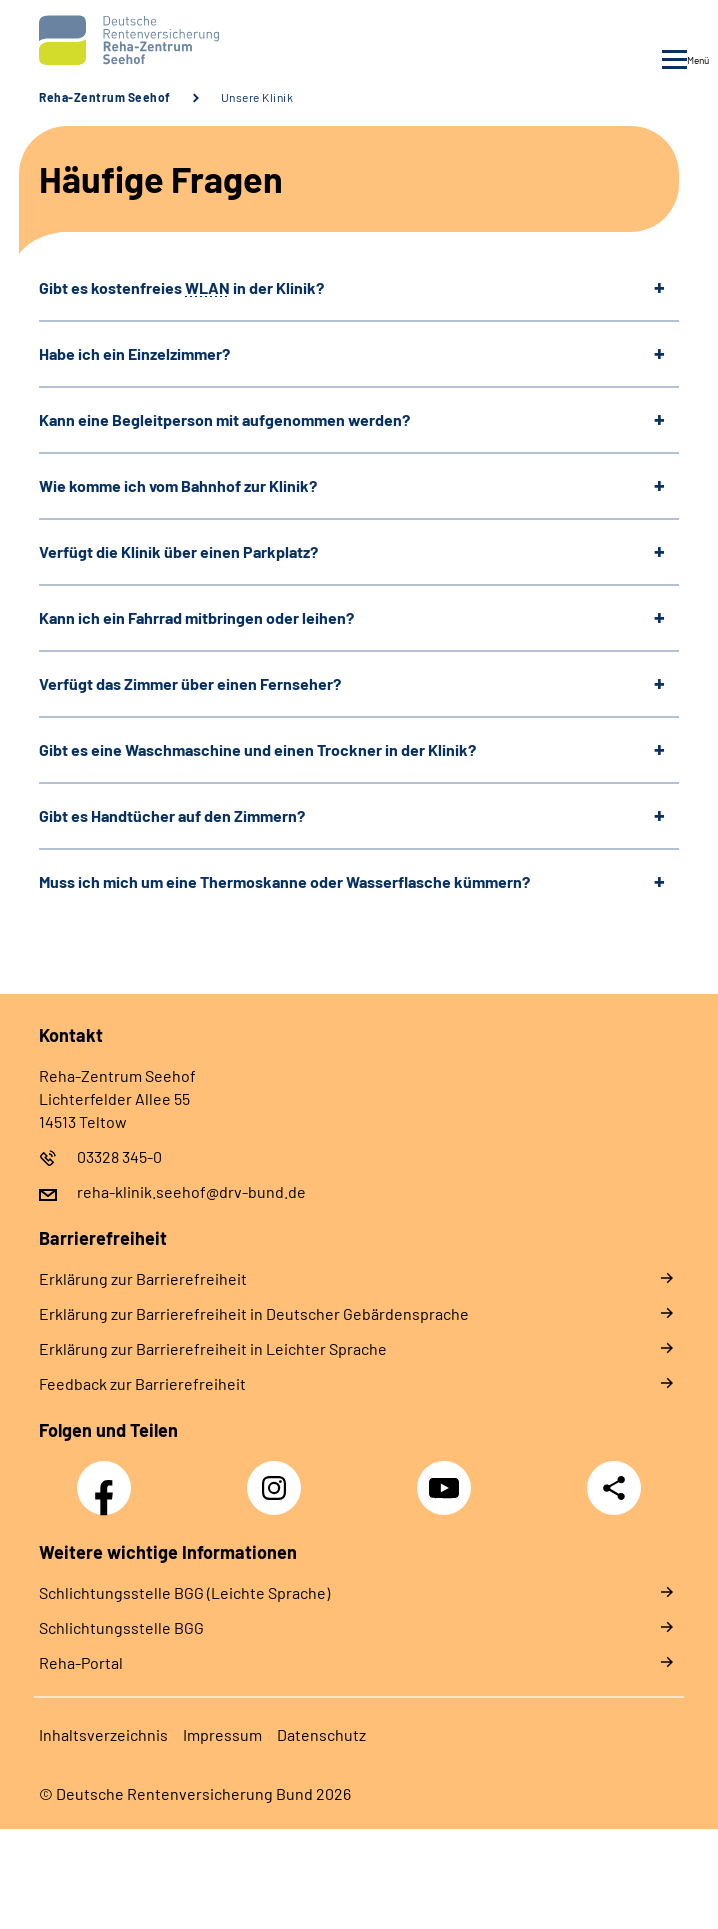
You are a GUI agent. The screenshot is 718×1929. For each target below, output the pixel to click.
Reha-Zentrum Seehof (105, 97)
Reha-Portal (81, 1662)
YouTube (447, 1477)
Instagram (279, 1477)
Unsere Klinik (257, 97)
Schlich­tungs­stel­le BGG (121, 1627)
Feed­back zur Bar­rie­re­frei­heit (142, 1383)
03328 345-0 (119, 1156)
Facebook (109, 1477)
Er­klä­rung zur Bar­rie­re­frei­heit (143, 1278)
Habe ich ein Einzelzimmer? (134, 353)
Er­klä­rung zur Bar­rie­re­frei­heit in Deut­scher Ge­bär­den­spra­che (254, 1313)
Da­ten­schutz (321, 1734)
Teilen (614, 1488)
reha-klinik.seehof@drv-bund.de (191, 1191)
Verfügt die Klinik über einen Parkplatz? (178, 551)
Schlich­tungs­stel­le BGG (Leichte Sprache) (184, 1592)
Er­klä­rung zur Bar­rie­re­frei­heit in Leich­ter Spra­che (213, 1348)
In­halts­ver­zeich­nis (103, 1734)
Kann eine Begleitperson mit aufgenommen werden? (224, 419)
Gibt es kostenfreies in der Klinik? (181, 287)
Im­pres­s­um (222, 1734)
